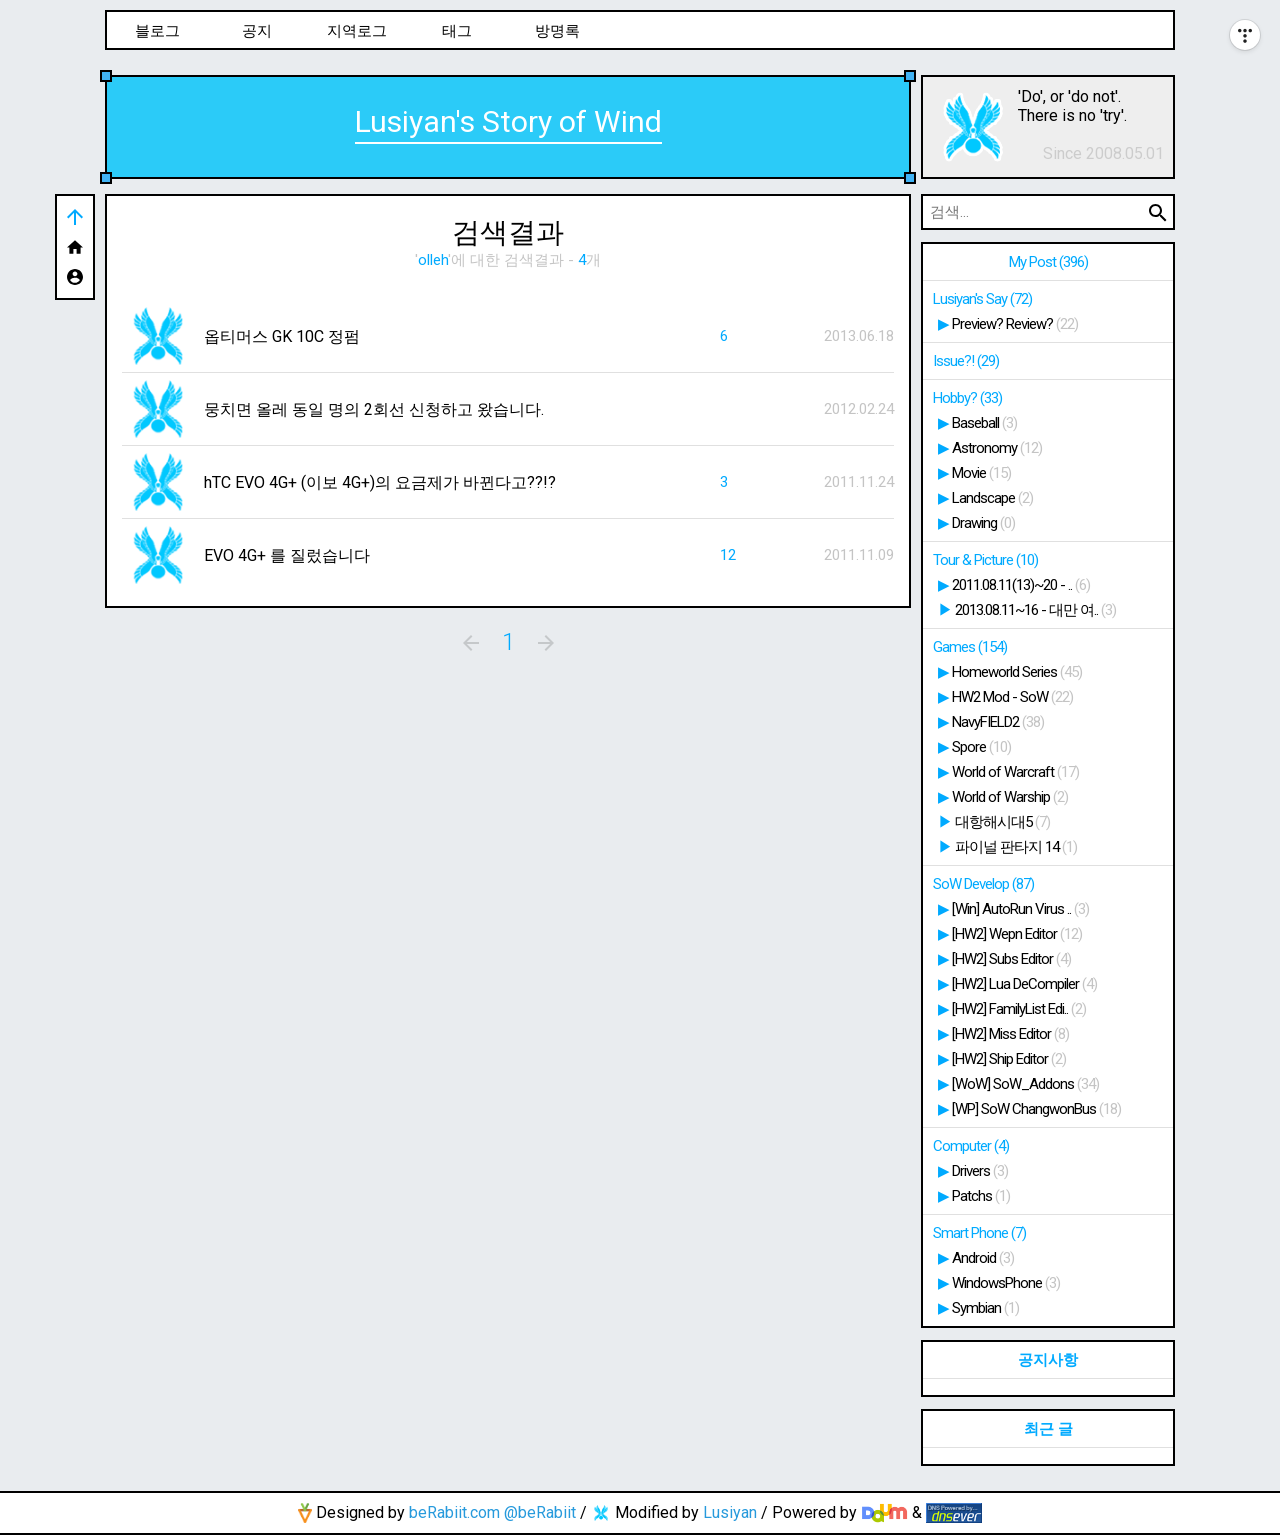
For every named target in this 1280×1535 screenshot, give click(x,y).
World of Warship (1010, 797)
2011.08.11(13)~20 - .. (1021, 585)
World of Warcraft (1015, 772)
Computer (971, 1146)
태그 (457, 31)
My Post (1048, 262)
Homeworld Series (1017, 672)
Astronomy (997, 448)
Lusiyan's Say (982, 299)
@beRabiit (540, 1512)
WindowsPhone (1006, 1283)
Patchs (981, 1196)
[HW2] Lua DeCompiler (1024, 984)
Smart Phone (979, 1233)
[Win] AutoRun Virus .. (1020, 909)
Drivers (980, 1171)
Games (970, 647)
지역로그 (357, 31)
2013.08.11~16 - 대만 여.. (1035, 610)
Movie (981, 473)
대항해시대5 (1002, 822)
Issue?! (966, 361)
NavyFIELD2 (998, 722)
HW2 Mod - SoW (1012, 697)
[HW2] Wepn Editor (1017, 934)
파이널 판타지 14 (1016, 847)
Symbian (985, 1308)
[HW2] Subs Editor (1011, 959)
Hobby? (967, 398)
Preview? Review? (1015, 324)
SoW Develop (983, 884)
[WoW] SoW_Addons (1025, 1084)
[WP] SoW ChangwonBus (1036, 1109)
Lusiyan (730, 1512)
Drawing (983, 523)
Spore (981, 747)
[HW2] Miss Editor (1010, 1034)
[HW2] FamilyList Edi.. (1019, 1009)
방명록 (557, 31)
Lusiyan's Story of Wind (508, 121)
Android (983, 1258)
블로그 (157, 31)
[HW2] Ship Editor (1009, 1059)
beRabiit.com (454, 1512)
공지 (257, 31)
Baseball (984, 423)
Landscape (992, 498)
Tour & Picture (985, 560)
